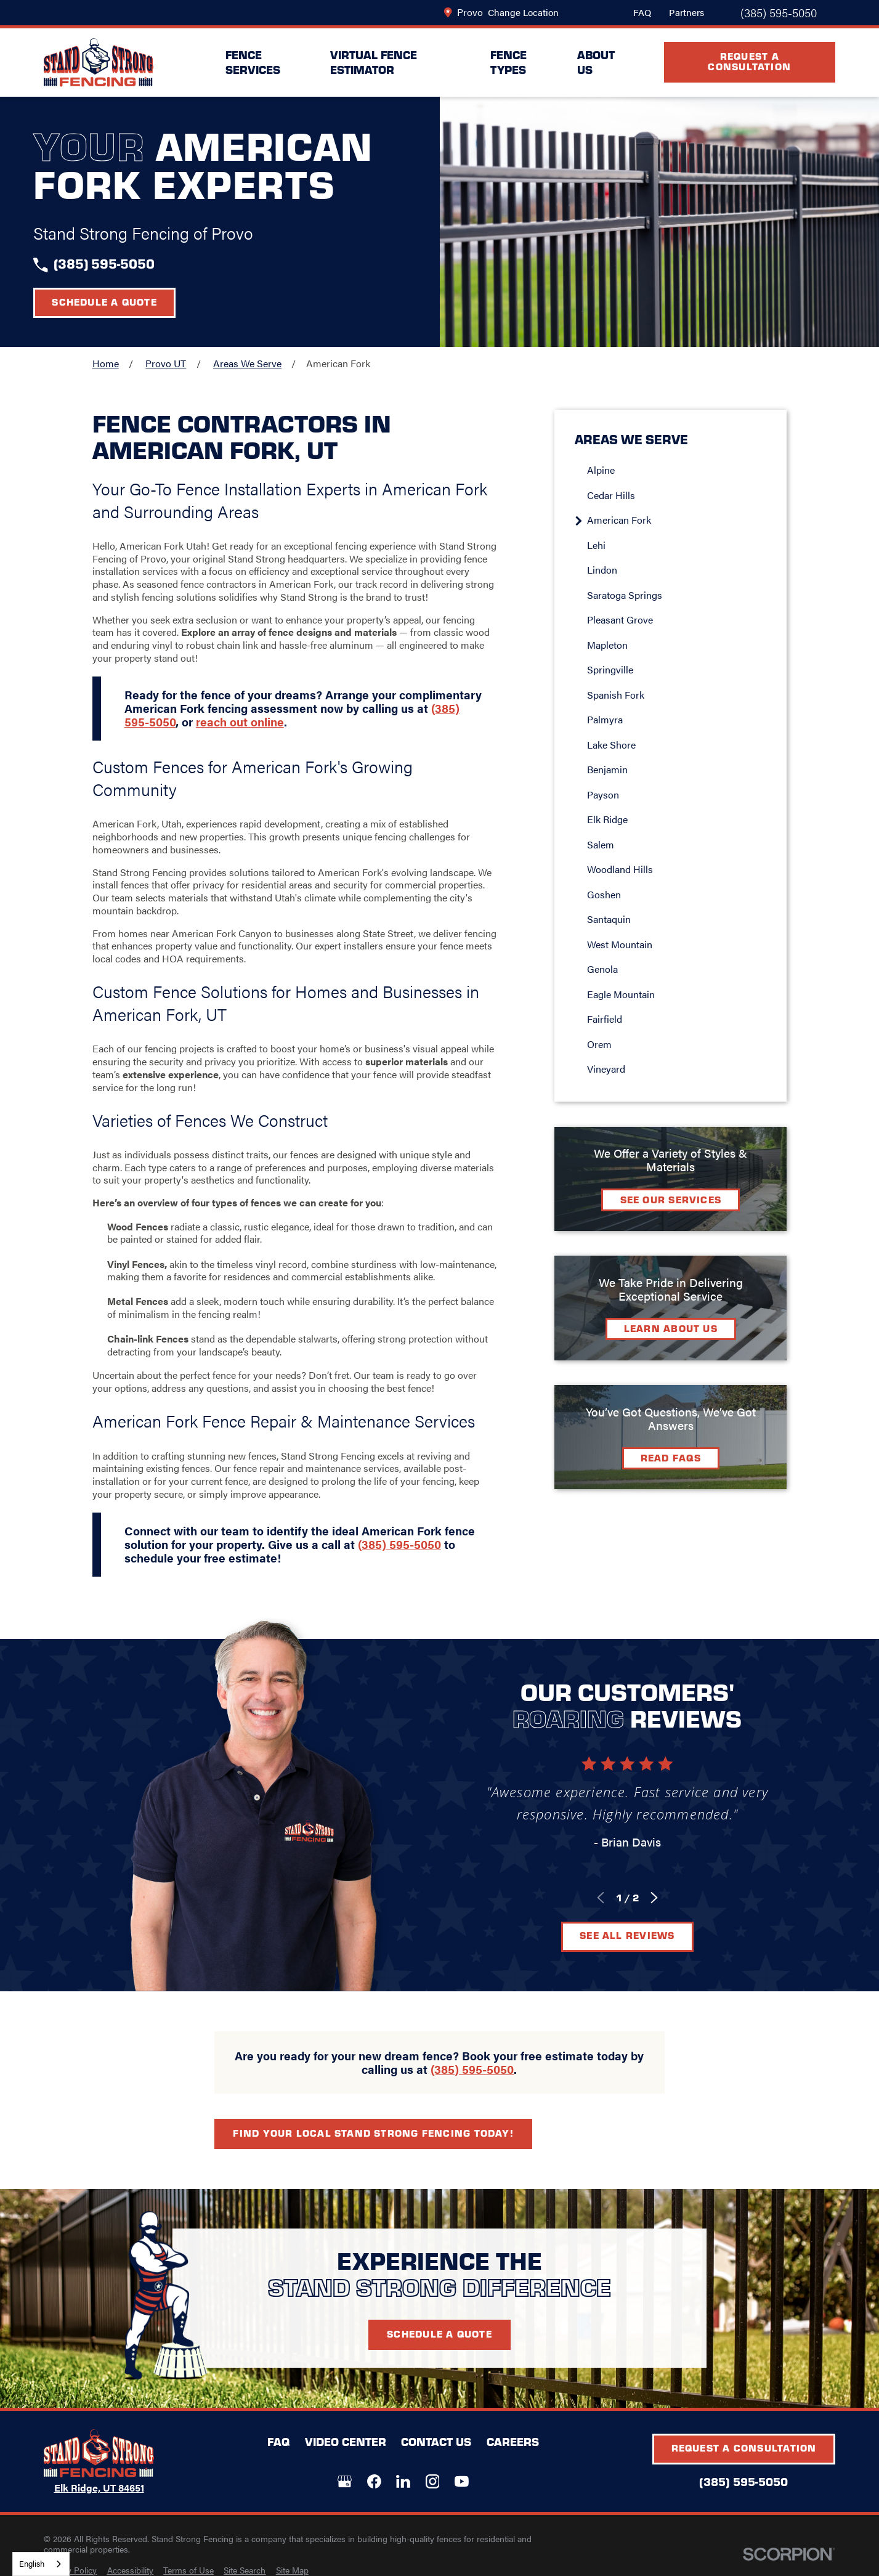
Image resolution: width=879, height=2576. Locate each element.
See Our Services (689, 1199)
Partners (686, 12)
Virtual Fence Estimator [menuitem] (373, 62)
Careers (513, 2441)
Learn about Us (688, 1328)
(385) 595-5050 (778, 12)
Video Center (345, 2441)
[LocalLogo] (98, 62)
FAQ (642, 12)
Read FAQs (688, 1457)
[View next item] (664, 1897)
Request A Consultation (749, 60)
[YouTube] (462, 2481)
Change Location (523, 12)
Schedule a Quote (104, 301)
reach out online (240, 739)
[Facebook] (374, 2481)
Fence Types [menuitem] (508, 62)
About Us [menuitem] (596, 62)
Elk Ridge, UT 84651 (99, 2488)
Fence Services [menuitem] (252, 62)
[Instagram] (433, 2481)
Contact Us (436, 2441)
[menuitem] (695, 470)
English (31, 2563)
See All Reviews (636, 1934)
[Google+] (345, 2481)
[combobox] (41, 2564)
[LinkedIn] (403, 2481)
